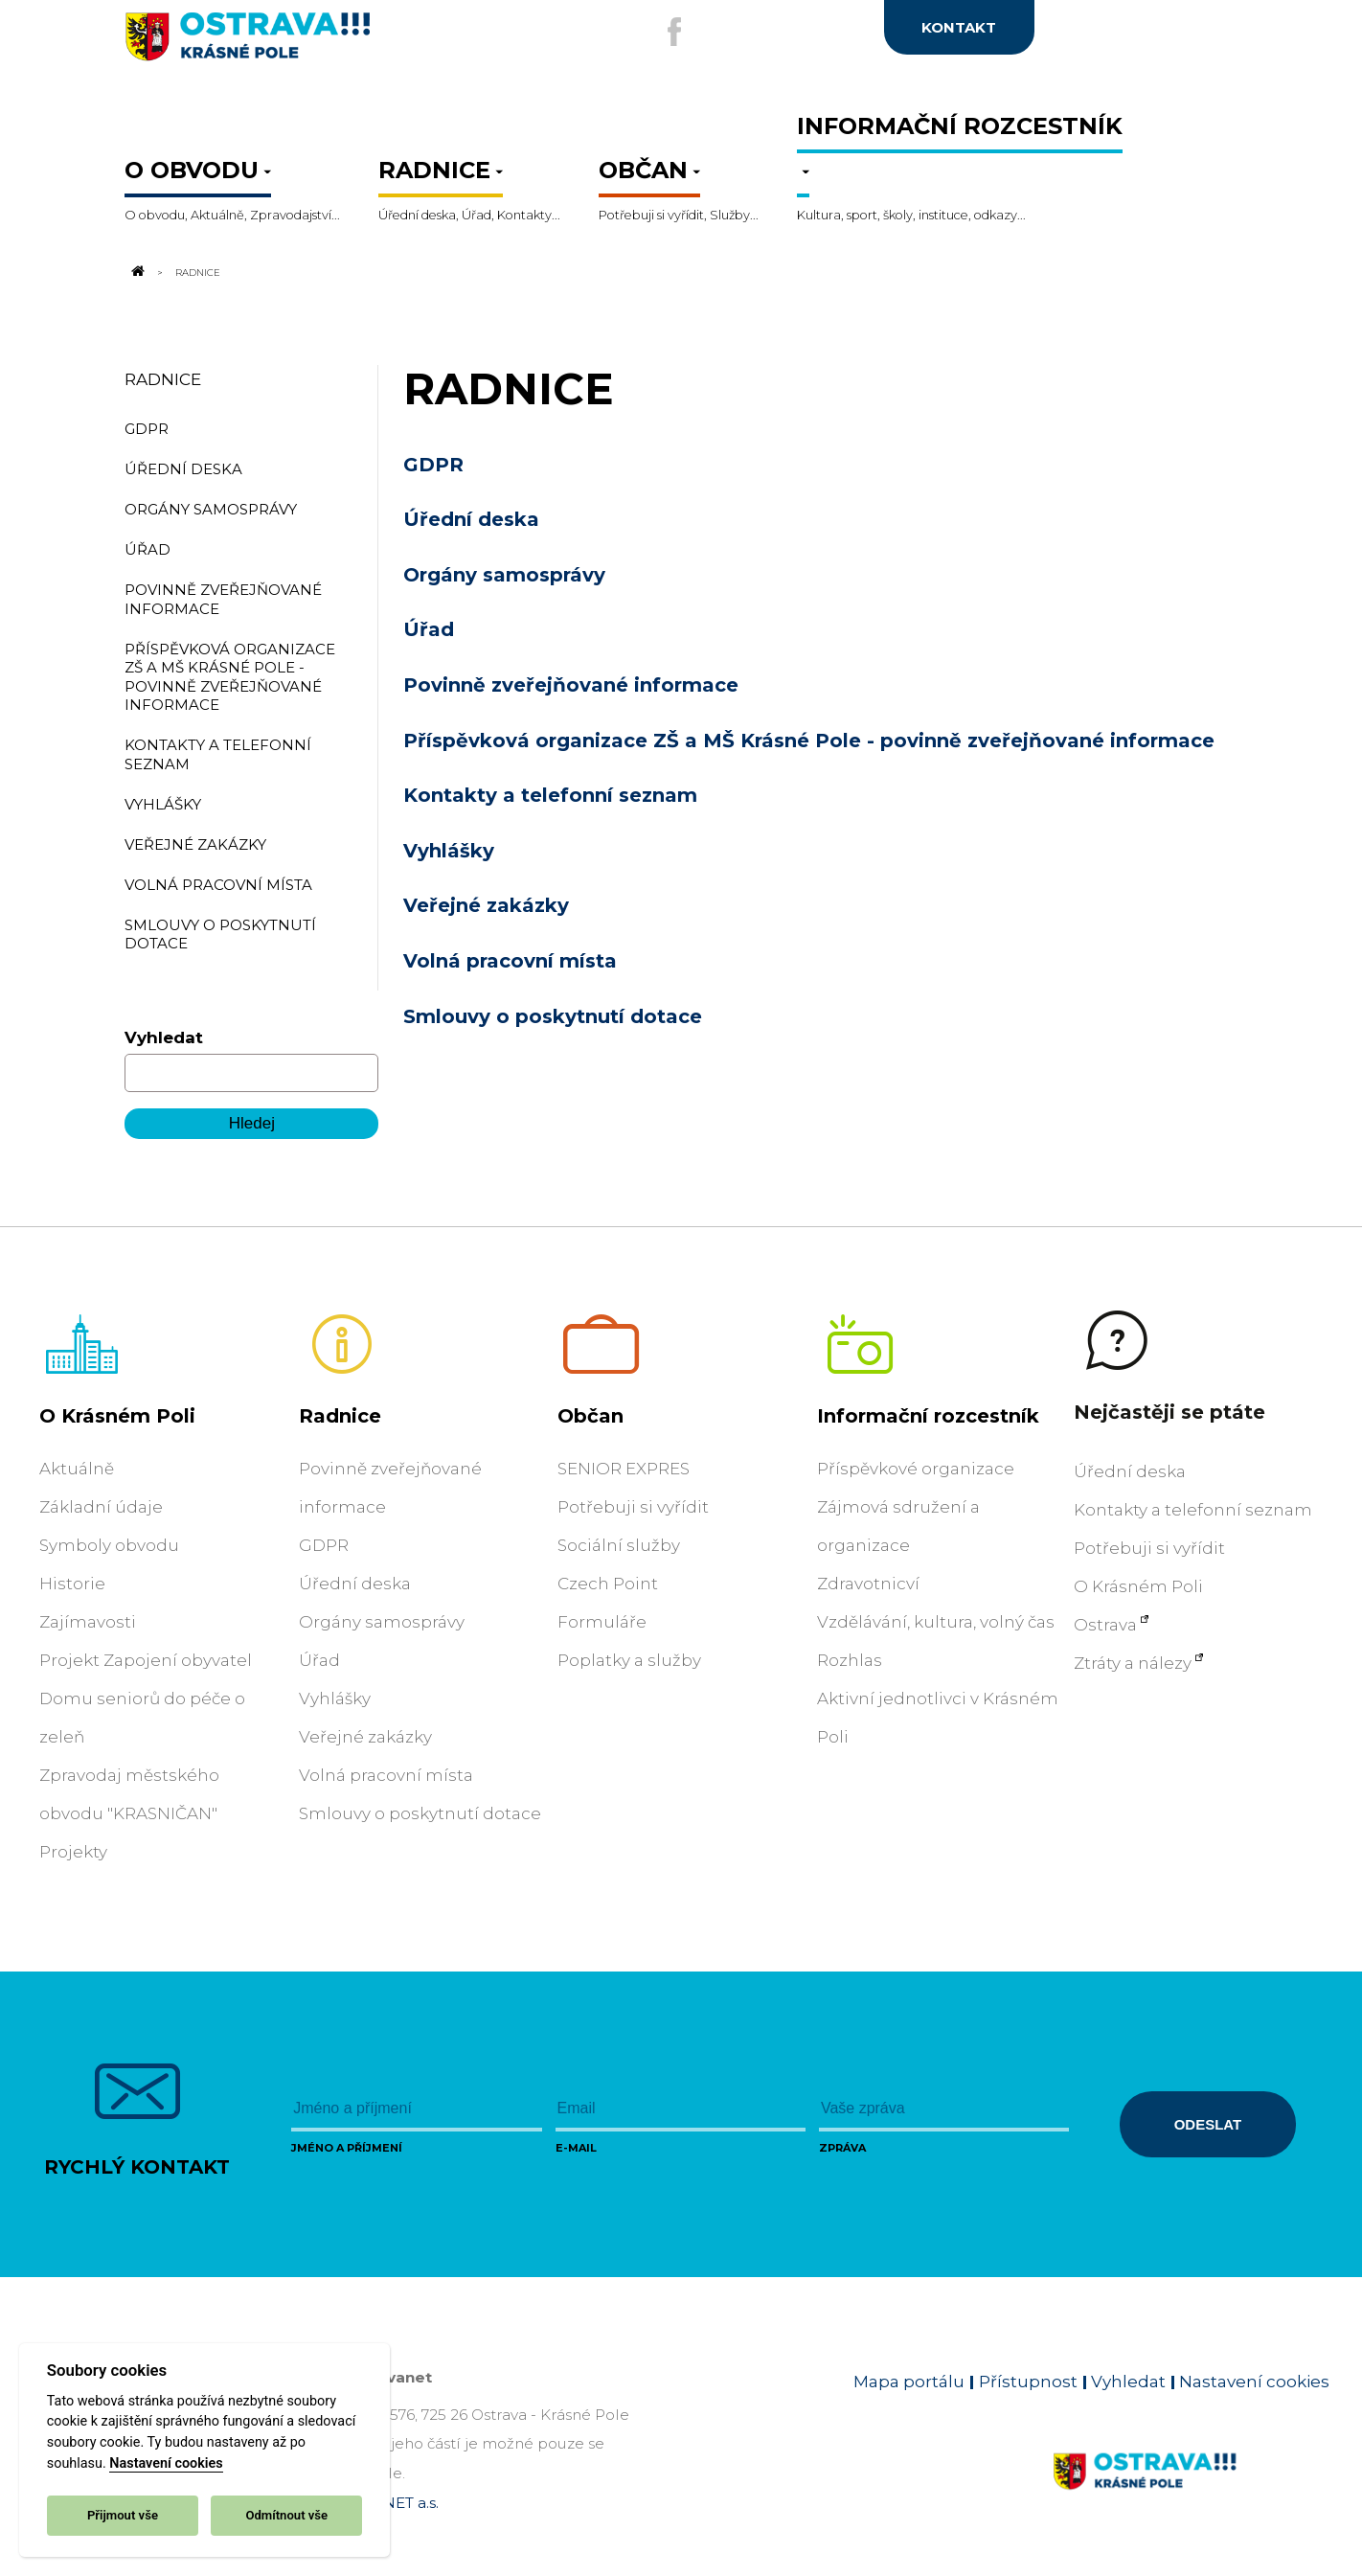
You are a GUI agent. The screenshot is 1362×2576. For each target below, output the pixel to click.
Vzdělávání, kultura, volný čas (936, 1621)
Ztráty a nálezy (1133, 1663)
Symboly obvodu (109, 1545)
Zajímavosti (87, 1621)
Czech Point (607, 1583)
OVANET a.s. (395, 2503)
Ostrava (1105, 1624)
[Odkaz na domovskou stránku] (136, 272)
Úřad (428, 629)
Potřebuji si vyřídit (633, 1506)
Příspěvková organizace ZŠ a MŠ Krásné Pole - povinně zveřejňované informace (808, 740)
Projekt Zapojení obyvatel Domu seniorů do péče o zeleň (145, 1698)
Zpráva (842, 2147)
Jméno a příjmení (346, 2147)
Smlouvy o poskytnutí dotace (552, 1016)
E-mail (576, 2147)
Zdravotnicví (868, 1583)
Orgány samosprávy (504, 574)
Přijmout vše (122, 2515)
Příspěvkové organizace (915, 1468)
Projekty (73, 1851)
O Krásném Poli (117, 1415)
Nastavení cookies (165, 2463)
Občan (590, 1415)
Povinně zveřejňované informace (570, 684)
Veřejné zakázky (486, 905)
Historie (72, 1583)
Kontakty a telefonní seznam (550, 795)
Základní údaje (101, 1506)
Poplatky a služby (629, 1660)
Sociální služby (618, 1545)
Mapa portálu (909, 2381)
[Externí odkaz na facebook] (668, 31)
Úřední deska (471, 519)
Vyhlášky (448, 850)
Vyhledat (164, 1037)
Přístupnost (1028, 2381)
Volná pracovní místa (510, 960)
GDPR (433, 464)
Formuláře (602, 1621)
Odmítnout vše (286, 2515)
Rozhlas (849, 1660)
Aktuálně (76, 1468)
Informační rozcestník (928, 1415)
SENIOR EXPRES (623, 1468)
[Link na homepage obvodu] (1191, 2493)
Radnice (163, 379)
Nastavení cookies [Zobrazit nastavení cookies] (1254, 2381)
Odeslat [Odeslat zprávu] (1207, 2124)
